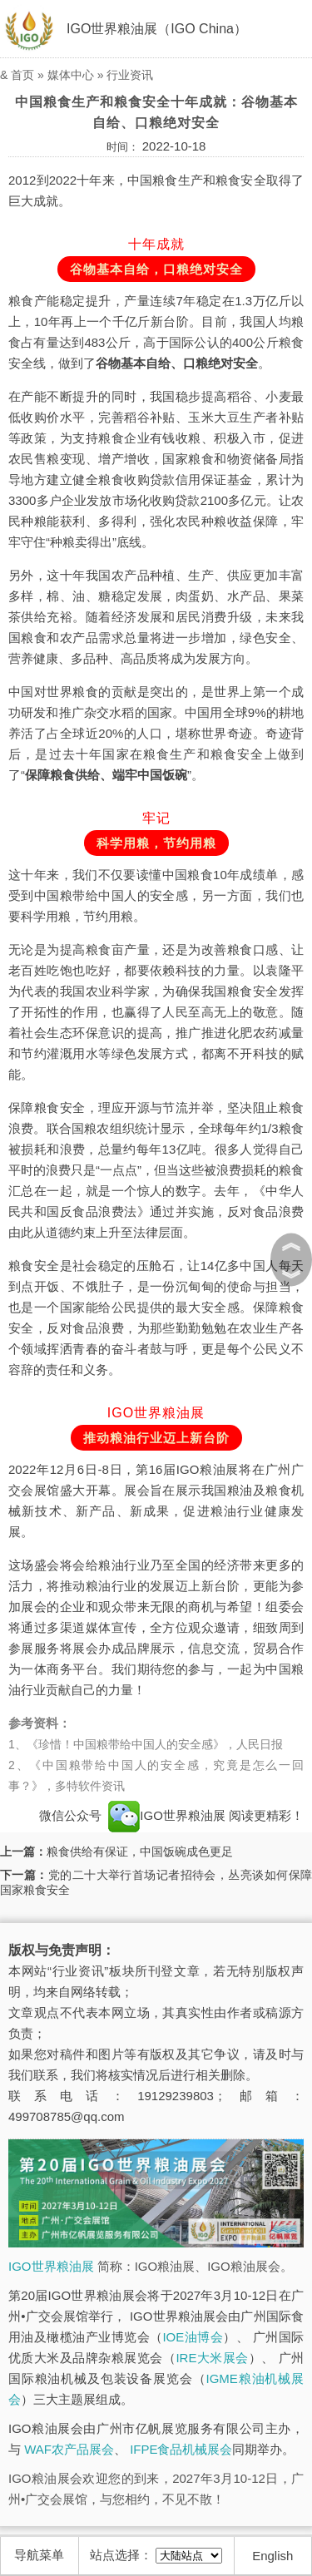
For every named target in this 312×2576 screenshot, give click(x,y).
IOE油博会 (192, 2337)
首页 (22, 75)
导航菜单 (39, 2555)
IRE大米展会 (212, 2358)
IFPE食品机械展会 (181, 2449)
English (272, 2556)
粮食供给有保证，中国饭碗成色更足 (140, 1851)
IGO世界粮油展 (167, 1815)
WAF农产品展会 (69, 2449)
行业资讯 (129, 75)
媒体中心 (70, 75)
